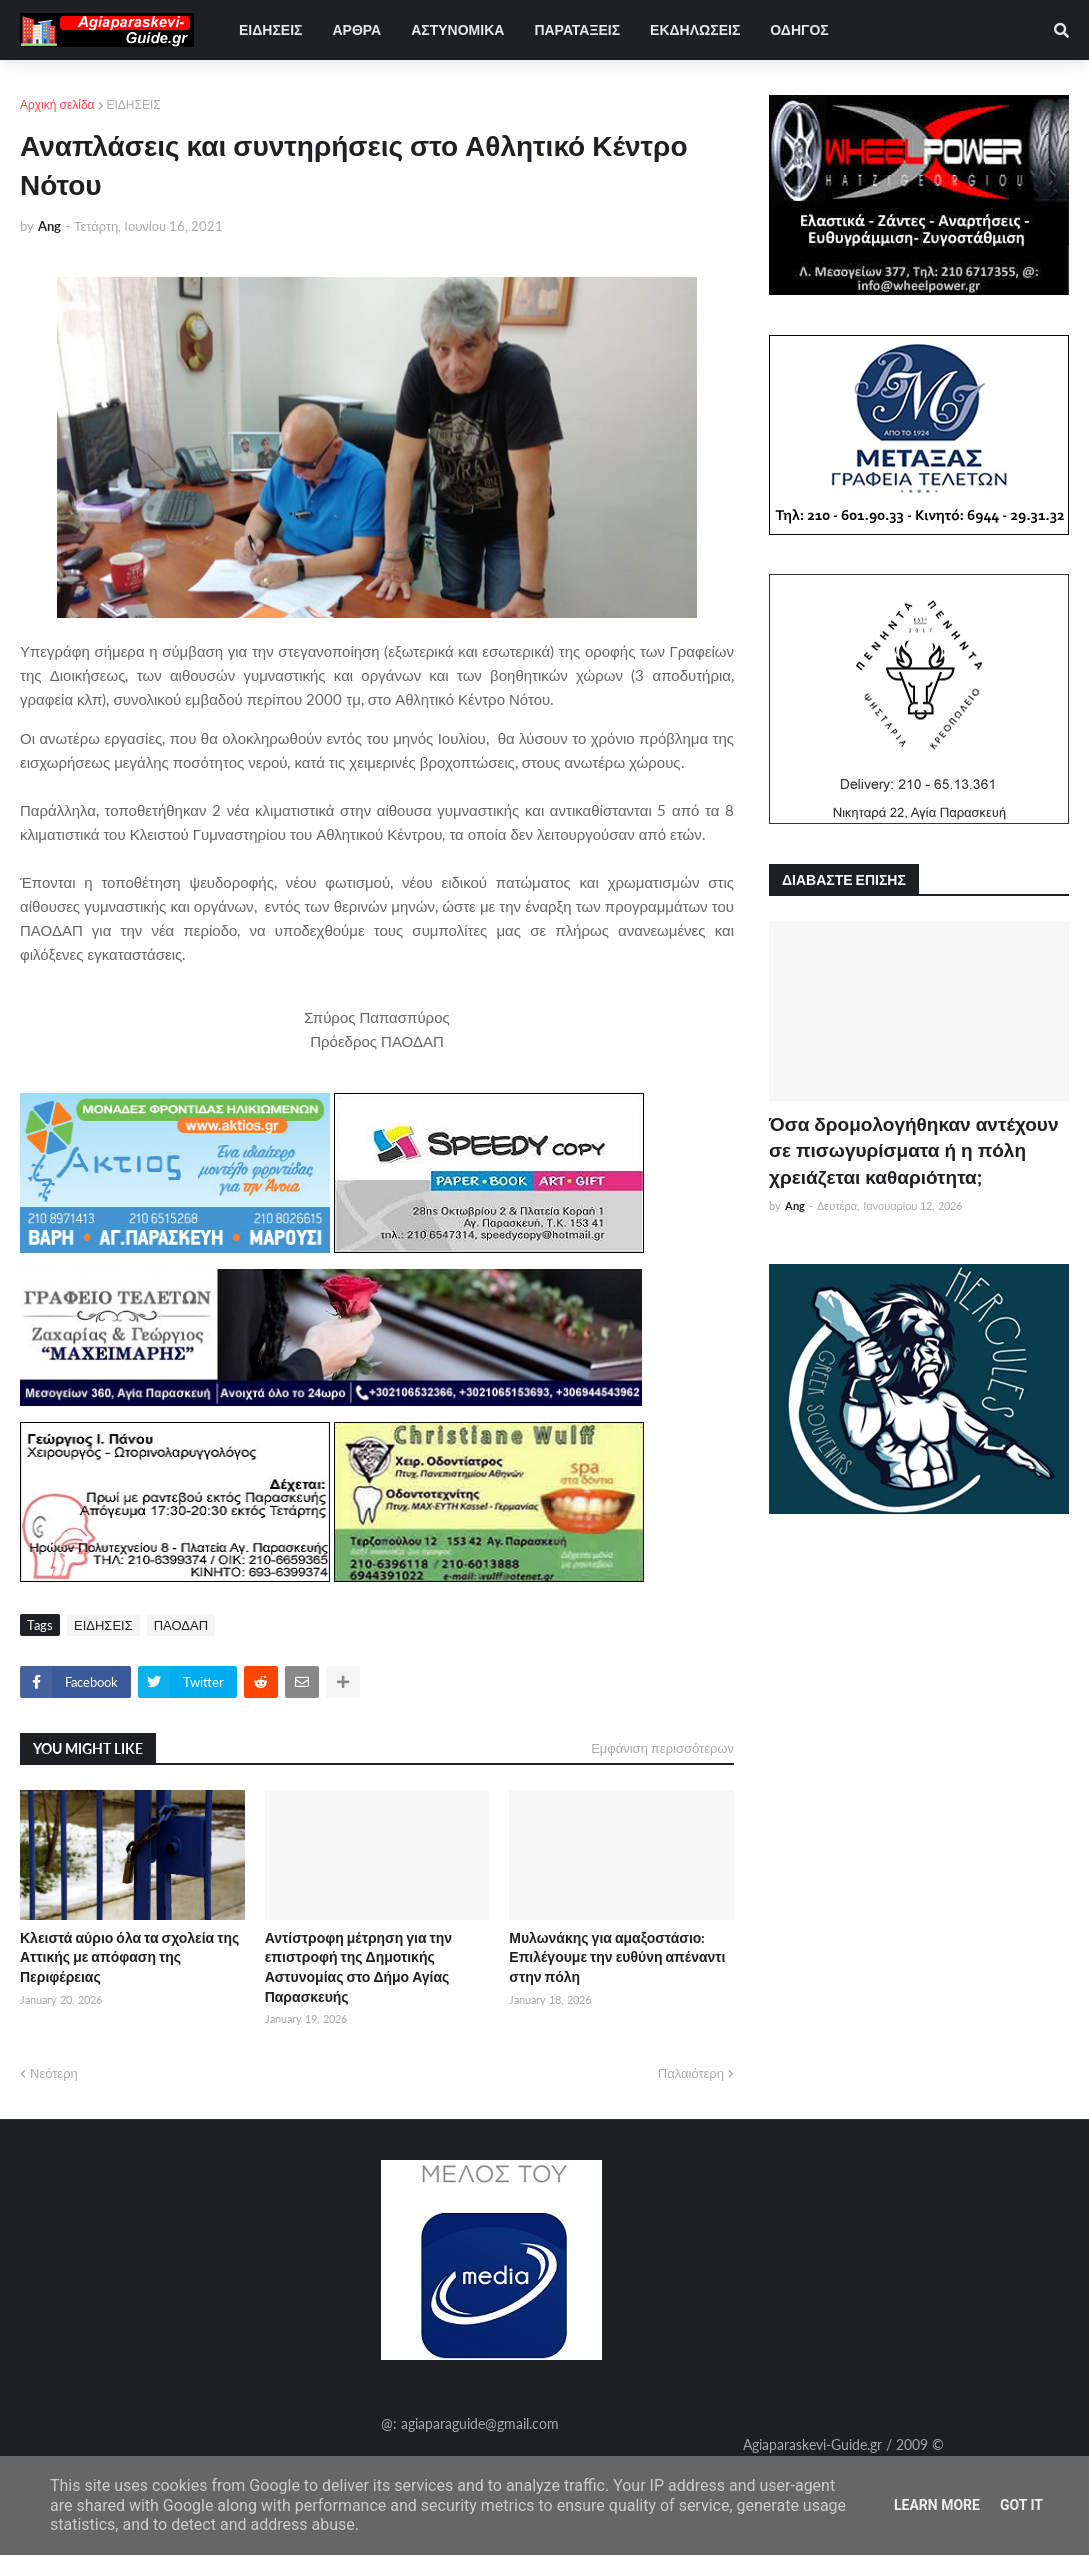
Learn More (937, 2505)
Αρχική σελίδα (57, 104)
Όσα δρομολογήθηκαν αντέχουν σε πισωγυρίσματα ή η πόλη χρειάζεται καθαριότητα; (913, 1150)
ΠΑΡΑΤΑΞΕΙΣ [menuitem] (577, 29)
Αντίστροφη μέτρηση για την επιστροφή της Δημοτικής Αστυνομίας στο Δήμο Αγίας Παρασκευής (358, 1967)
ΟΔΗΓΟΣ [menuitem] (799, 29)
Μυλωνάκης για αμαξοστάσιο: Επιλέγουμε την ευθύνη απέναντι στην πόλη (617, 1957)
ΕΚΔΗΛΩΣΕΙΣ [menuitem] (695, 29)
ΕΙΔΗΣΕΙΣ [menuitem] (270, 29)
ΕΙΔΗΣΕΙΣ (134, 104)
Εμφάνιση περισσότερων (662, 1748)
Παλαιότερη (691, 2073)
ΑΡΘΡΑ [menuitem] (356, 29)
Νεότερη (54, 2073)
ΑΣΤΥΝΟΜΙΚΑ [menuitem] (457, 29)
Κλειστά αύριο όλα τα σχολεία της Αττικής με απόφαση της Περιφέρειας (129, 1957)
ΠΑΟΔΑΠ (181, 1625)
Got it (1021, 2505)
